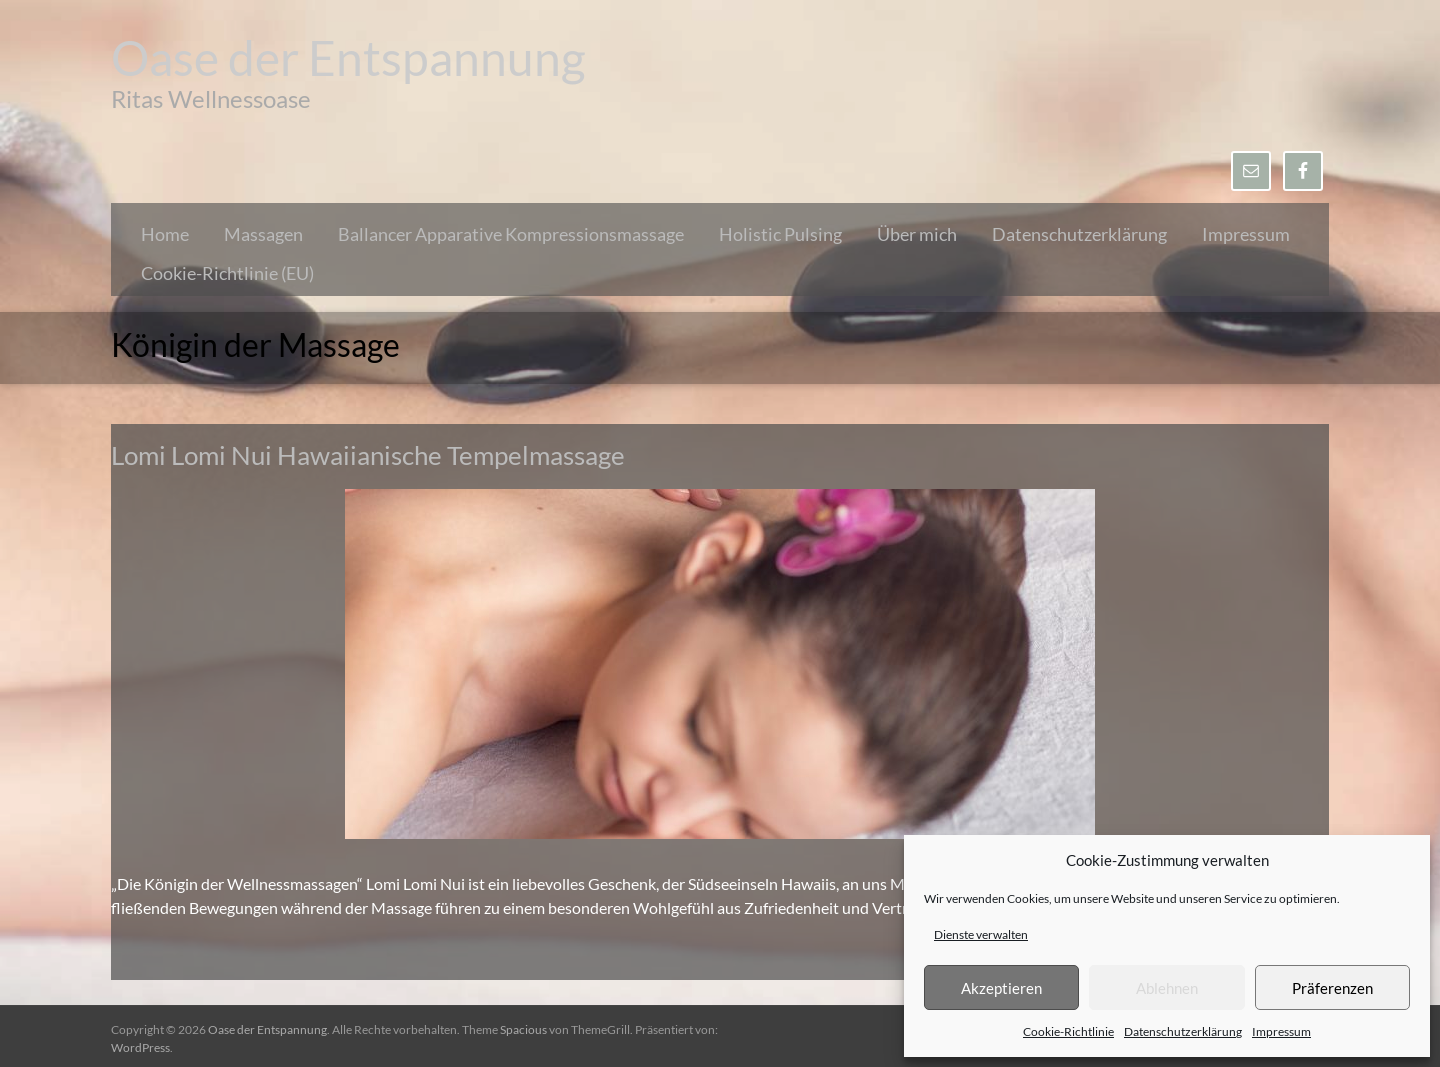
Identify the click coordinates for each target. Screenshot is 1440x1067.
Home (165, 234)
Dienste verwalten (981, 934)
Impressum (1281, 1031)
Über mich (917, 234)
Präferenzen (1332, 988)
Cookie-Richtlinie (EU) (227, 273)
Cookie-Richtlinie (1068, 1031)
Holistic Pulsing (780, 234)
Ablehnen (1167, 988)
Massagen (263, 234)
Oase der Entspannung (348, 57)
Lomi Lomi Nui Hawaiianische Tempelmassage (368, 455)
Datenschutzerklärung (1183, 1031)
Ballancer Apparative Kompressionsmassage (511, 234)
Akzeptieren (1001, 988)
